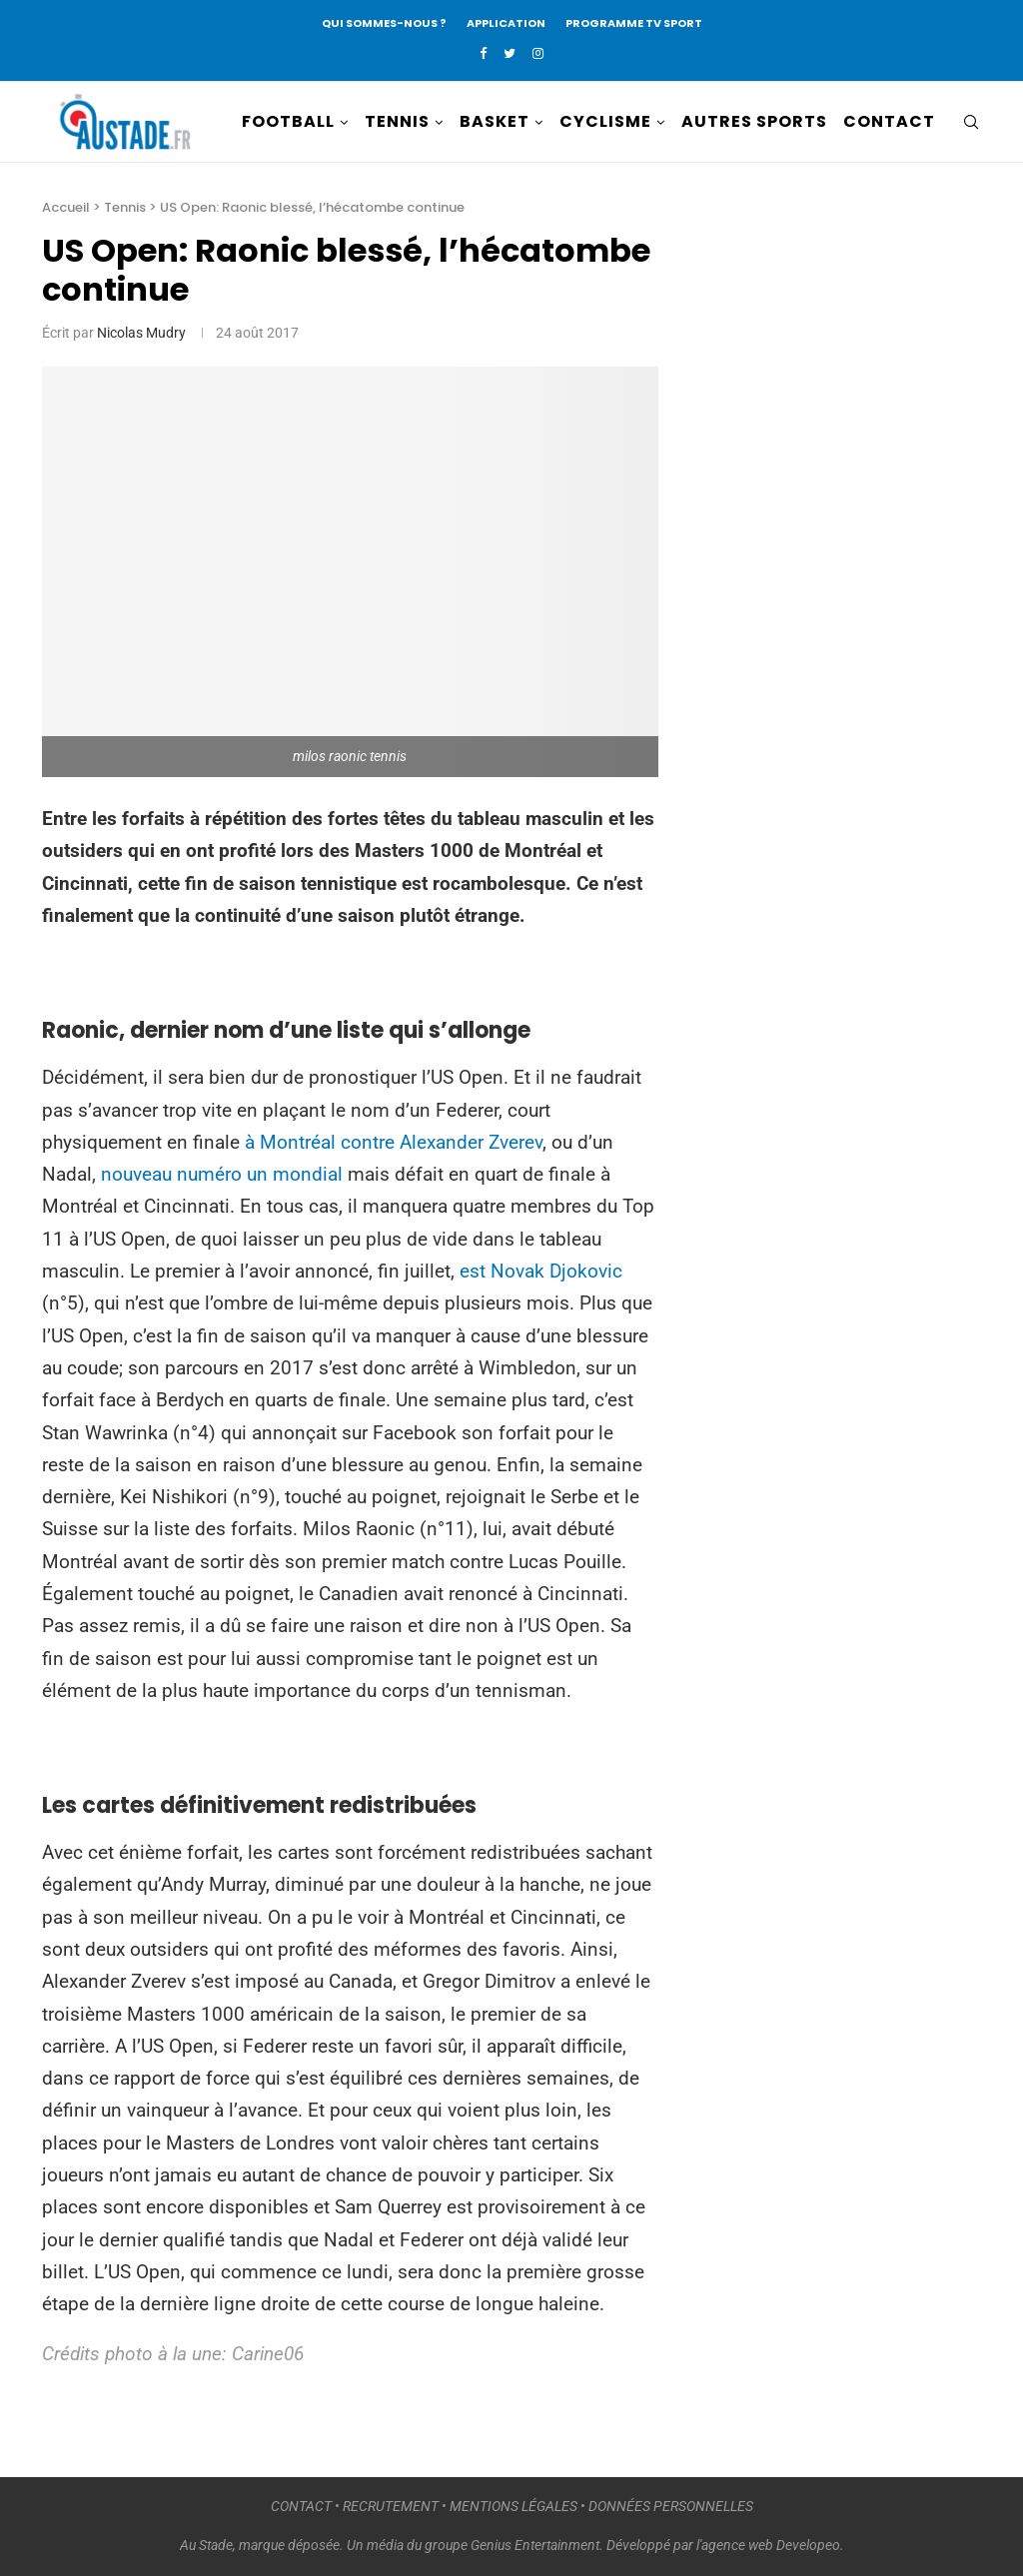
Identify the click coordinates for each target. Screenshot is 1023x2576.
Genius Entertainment (535, 2545)
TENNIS (397, 121)
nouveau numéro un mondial (224, 1174)
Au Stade (206, 2545)
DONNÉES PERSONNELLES (670, 2506)
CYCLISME (605, 121)
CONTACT (889, 121)
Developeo (808, 2545)
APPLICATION (506, 23)
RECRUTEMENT (391, 2506)
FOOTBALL (288, 121)
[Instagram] (537, 53)
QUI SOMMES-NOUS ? (384, 23)
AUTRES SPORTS (754, 121)
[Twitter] (509, 53)
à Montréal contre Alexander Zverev (393, 1142)
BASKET (494, 121)
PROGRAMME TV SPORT (633, 23)
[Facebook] (483, 53)
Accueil (66, 207)
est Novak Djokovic (541, 1271)
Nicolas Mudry (141, 333)
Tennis (125, 207)
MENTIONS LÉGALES (513, 2506)
